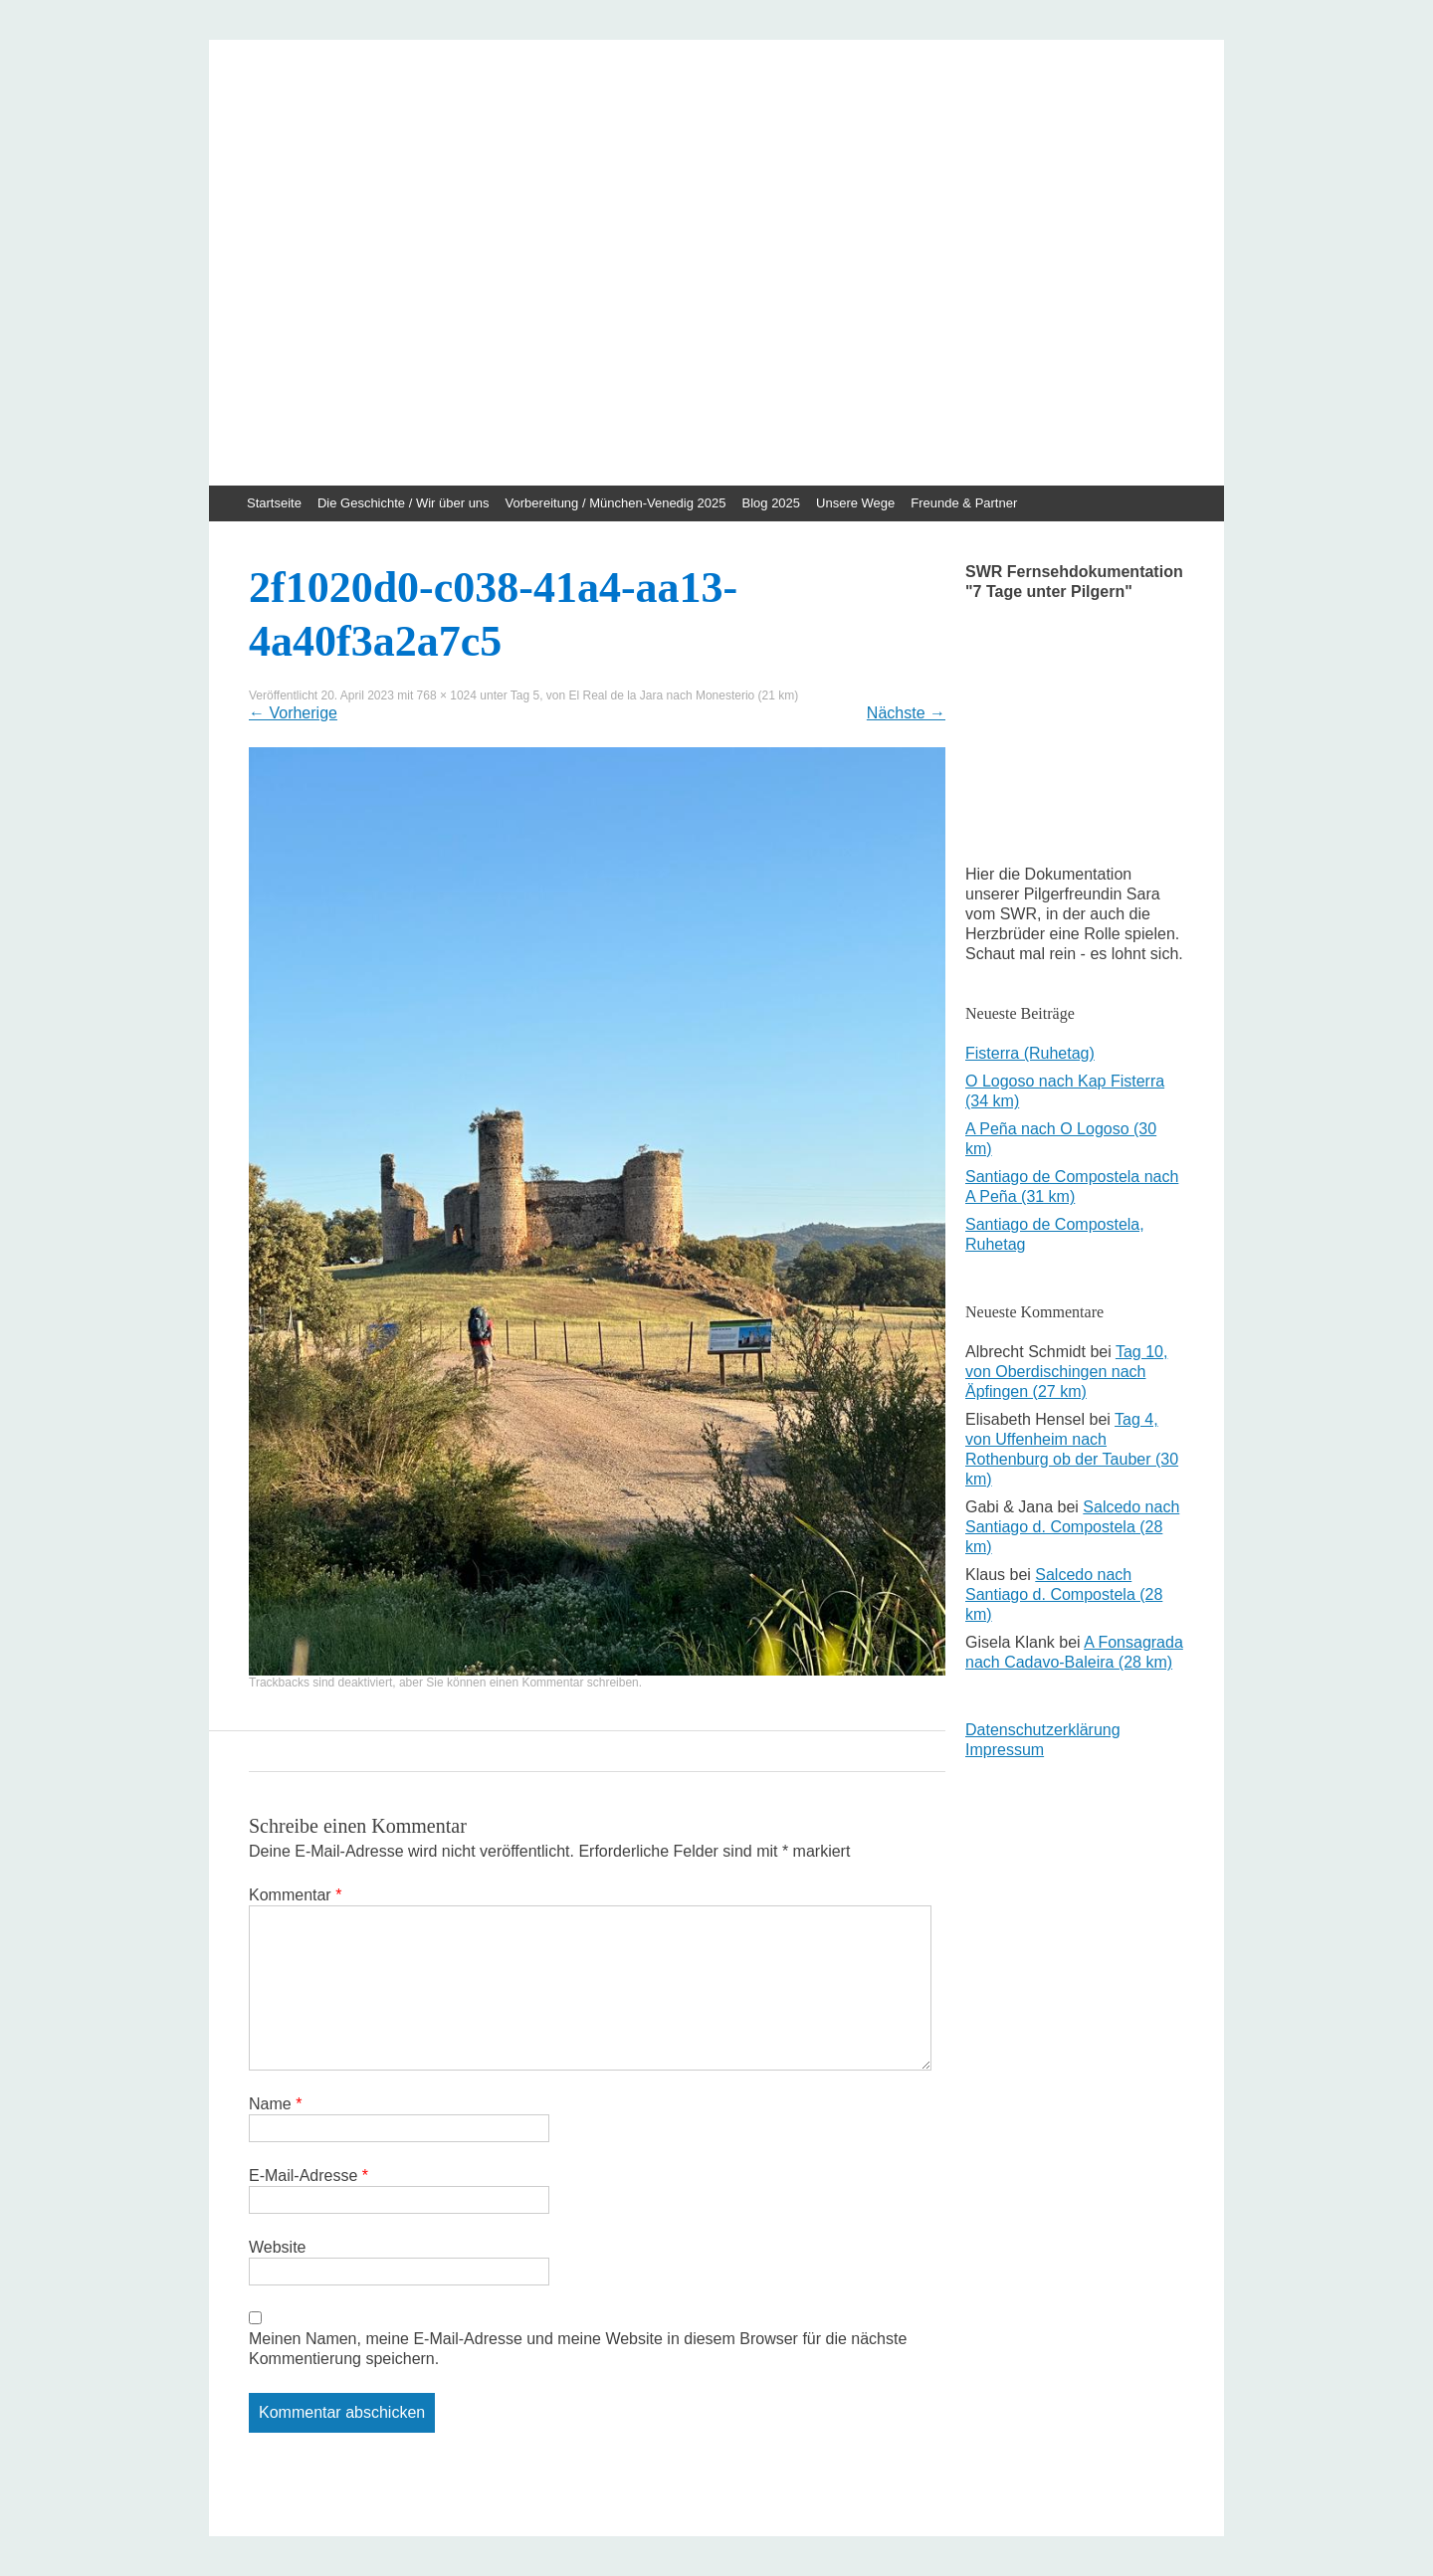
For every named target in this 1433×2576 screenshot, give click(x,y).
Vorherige (293, 712)
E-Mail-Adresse (308, 2175)
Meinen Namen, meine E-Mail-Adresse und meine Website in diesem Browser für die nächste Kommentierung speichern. (578, 2348)
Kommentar (295, 1894)
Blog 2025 (771, 502)
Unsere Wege (855, 502)
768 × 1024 (447, 695)
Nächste (906, 712)
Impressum (1004, 1749)
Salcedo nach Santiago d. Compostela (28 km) (1072, 1526)
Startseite (274, 502)
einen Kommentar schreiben (564, 1682)
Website (278, 2247)
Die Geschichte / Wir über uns (403, 502)
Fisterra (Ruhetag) (1030, 1053)
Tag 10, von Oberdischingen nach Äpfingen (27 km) (1066, 1371)
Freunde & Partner (964, 502)
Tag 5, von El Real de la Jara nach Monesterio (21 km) (654, 695)
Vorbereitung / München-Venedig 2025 (616, 502)
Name (275, 2103)
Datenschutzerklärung (1043, 1729)
